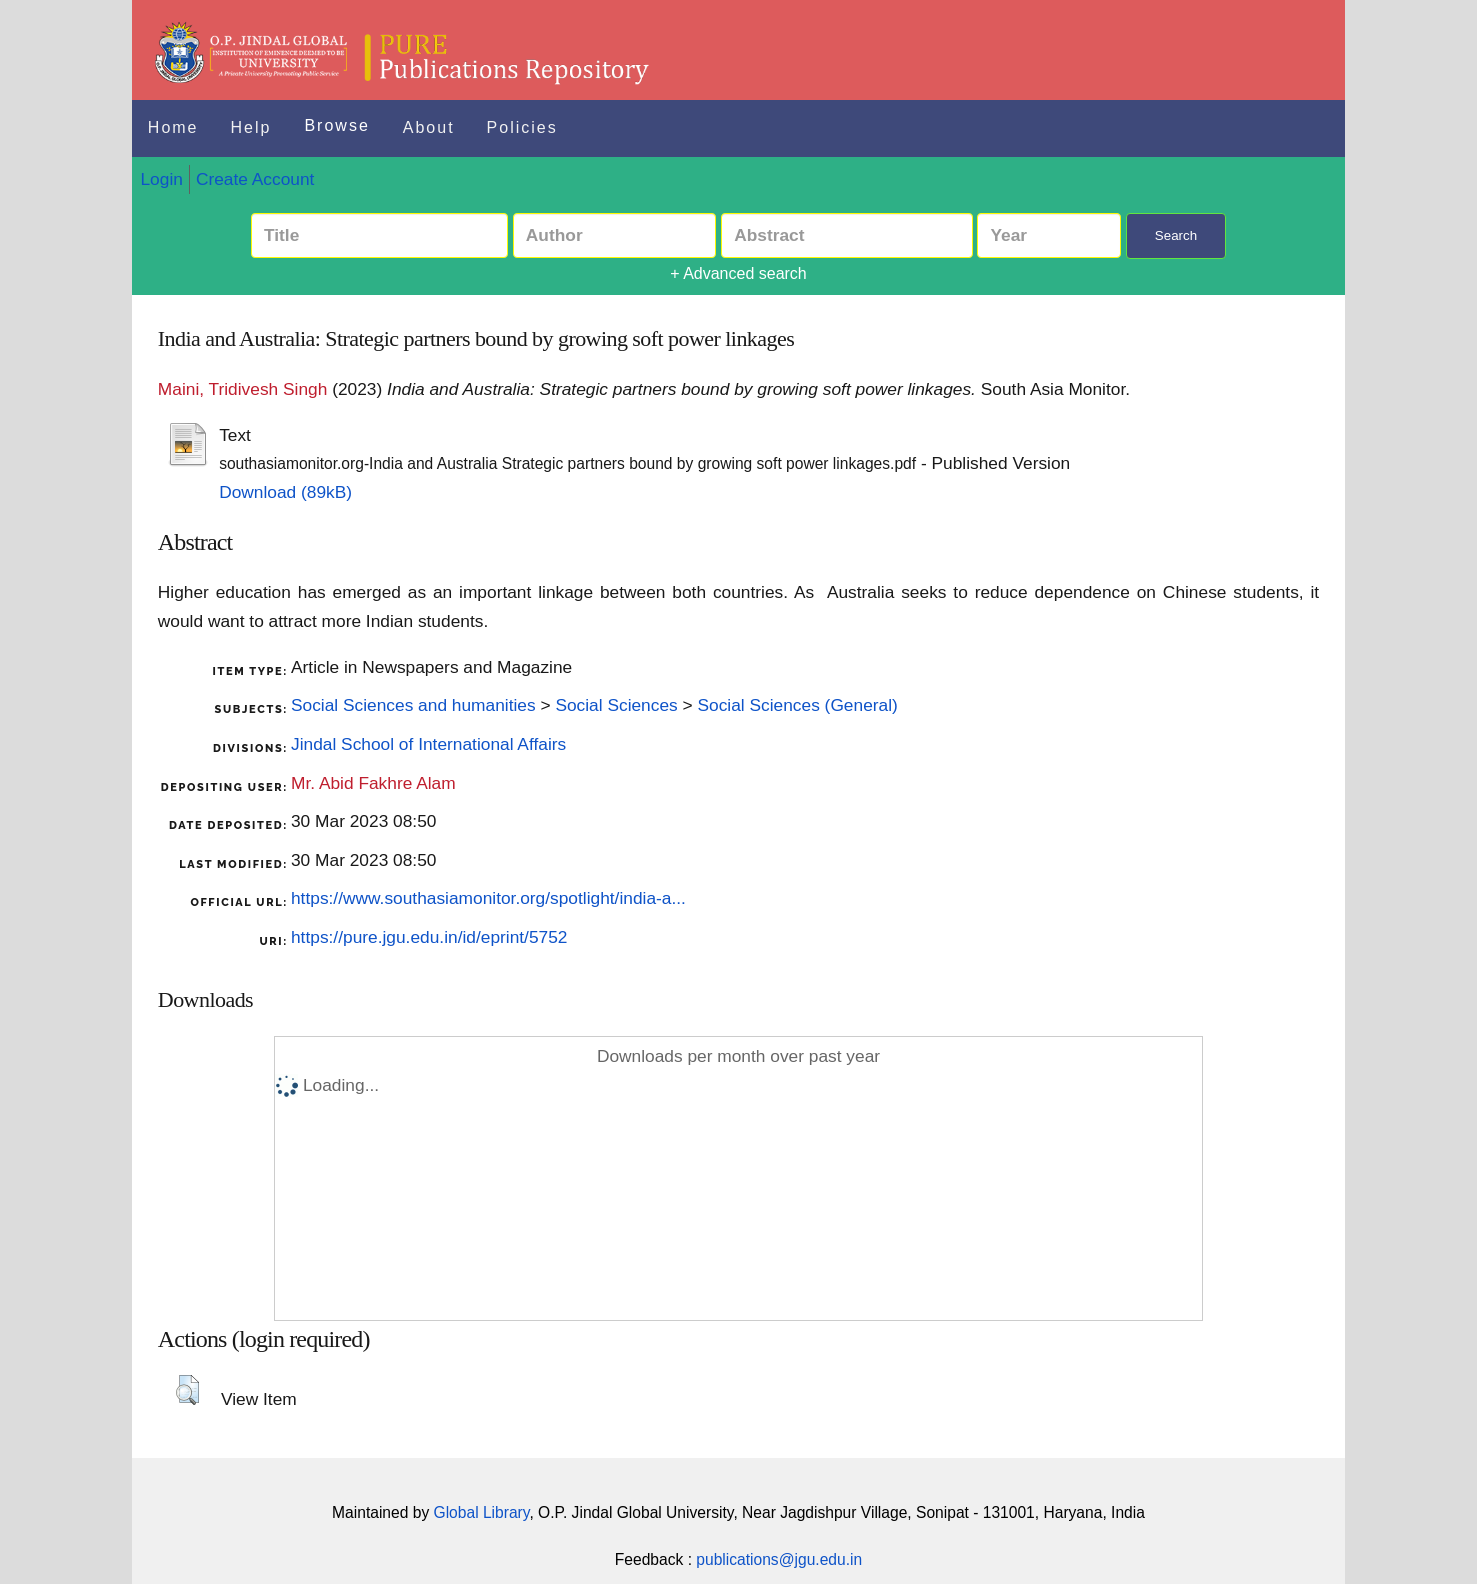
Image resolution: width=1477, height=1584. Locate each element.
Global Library (482, 1512)
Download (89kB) (285, 492)
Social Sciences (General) (797, 705)
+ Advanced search (738, 273)
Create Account (255, 179)
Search (1176, 235)
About (429, 127)
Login (161, 179)
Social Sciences (616, 705)
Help (251, 127)
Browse (336, 125)
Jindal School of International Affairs (428, 744)
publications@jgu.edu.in (779, 1559)
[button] (187, 1390)
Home (173, 127)
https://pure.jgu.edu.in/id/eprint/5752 (429, 937)
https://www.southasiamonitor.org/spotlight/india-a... (488, 898)
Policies (522, 127)
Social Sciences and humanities (413, 705)
